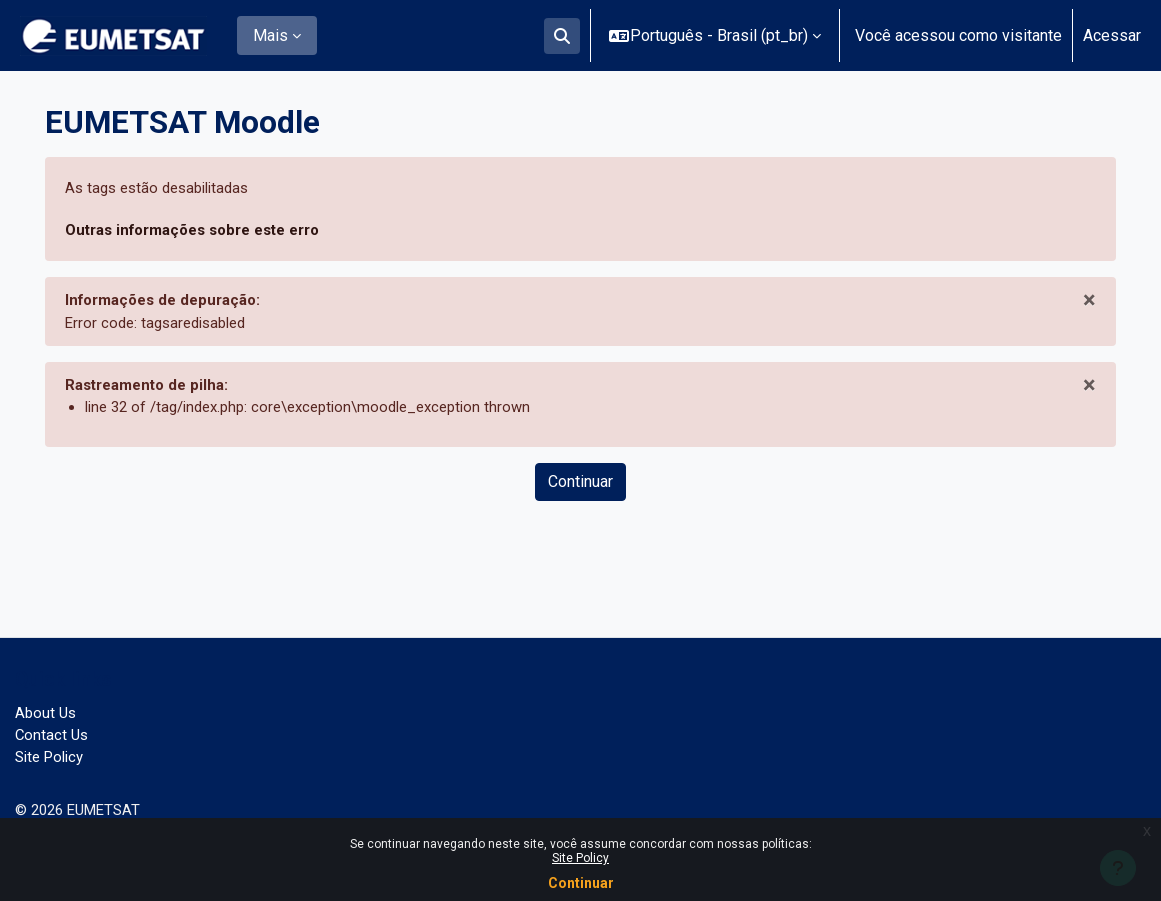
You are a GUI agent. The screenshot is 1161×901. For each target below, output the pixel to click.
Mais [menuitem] (270, 35)
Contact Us (53, 730)
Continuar (581, 883)
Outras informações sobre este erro (204, 232)
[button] (562, 36)
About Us (47, 706)
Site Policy (580, 858)
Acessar (1112, 35)
